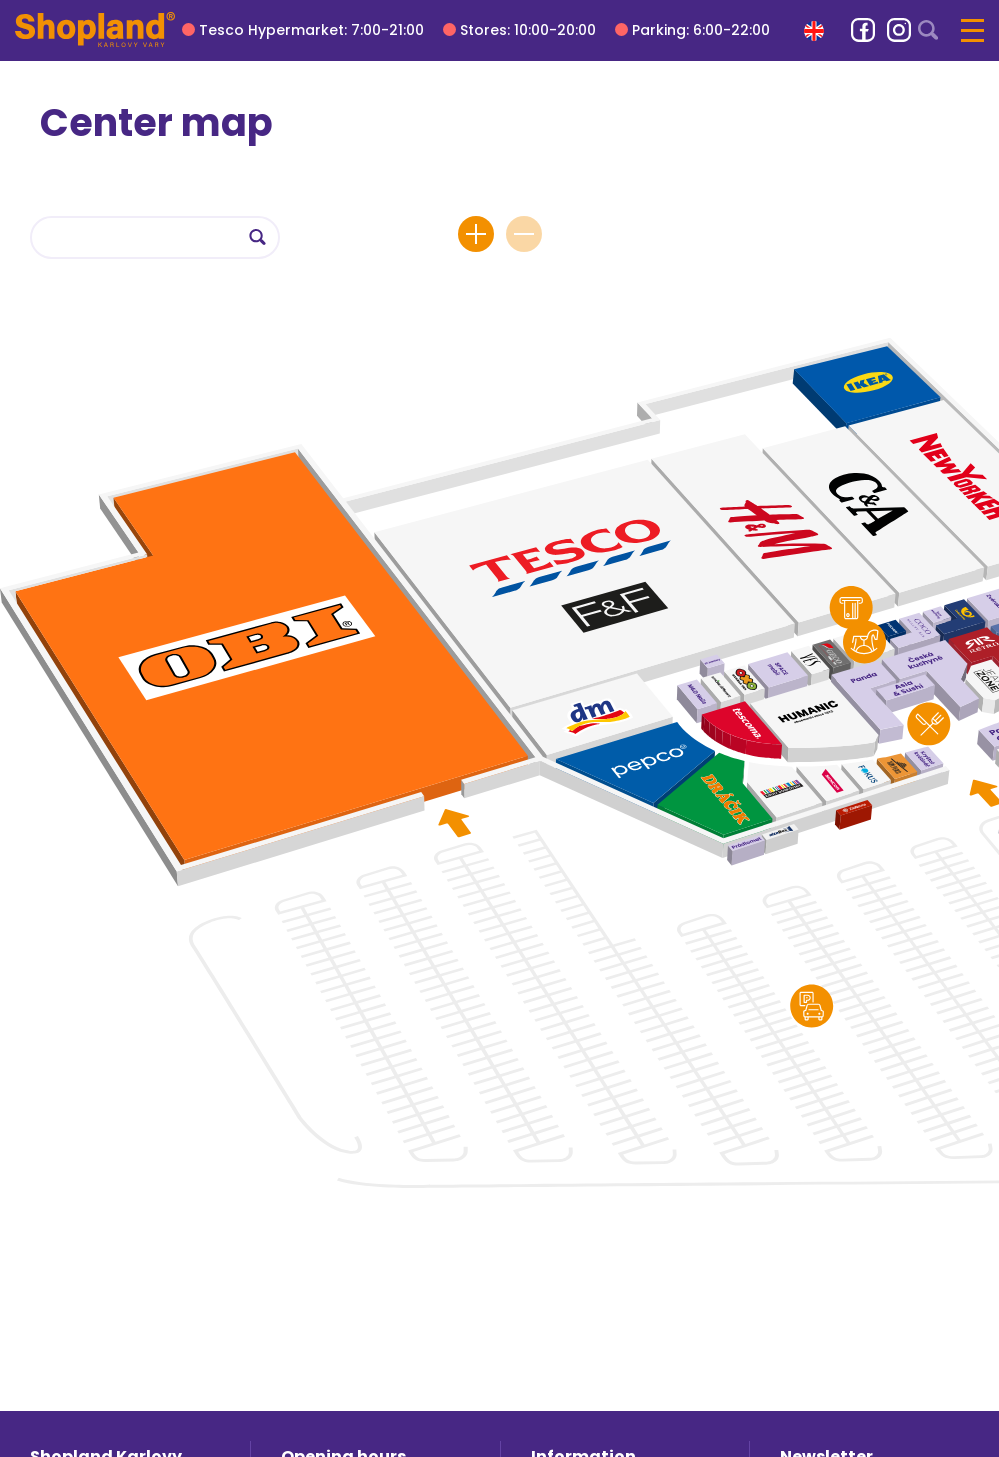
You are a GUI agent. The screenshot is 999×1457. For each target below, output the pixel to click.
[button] (814, 30)
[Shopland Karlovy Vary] (95, 29)
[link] (863, 30)
